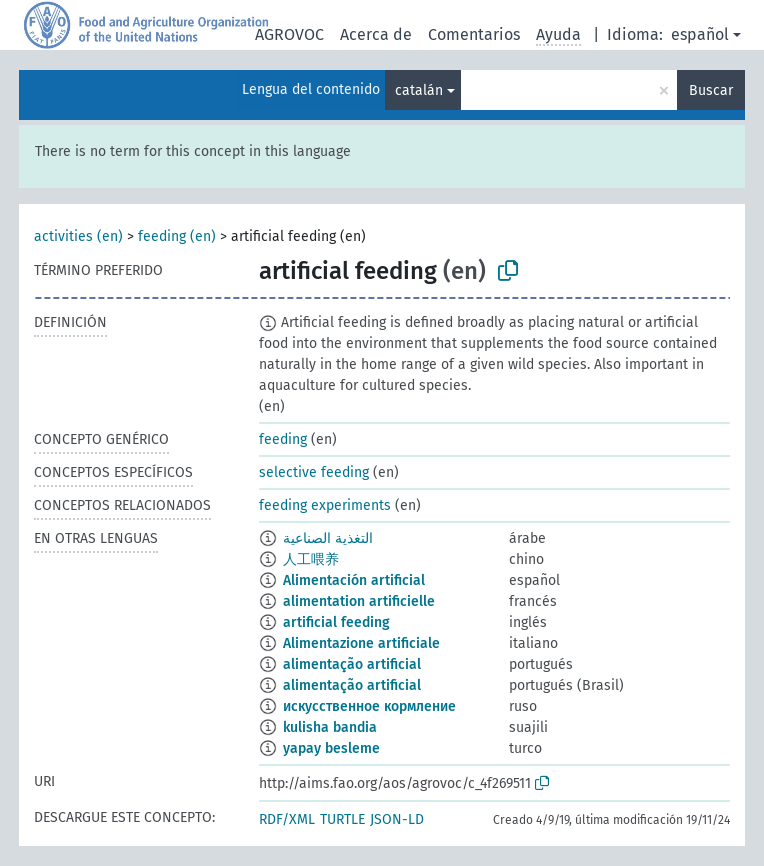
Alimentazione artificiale (361, 643)
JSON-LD (397, 819)
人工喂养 (311, 559)
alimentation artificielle (359, 601)
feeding (283, 439)
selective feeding (314, 472)
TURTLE (342, 819)
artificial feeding (336, 622)
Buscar (711, 90)
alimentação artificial (352, 664)
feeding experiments (325, 505)
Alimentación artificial (354, 580)
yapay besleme (331, 748)
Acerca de (376, 34)
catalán (419, 90)
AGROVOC (289, 34)
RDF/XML (287, 819)
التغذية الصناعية (328, 538)
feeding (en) (177, 236)
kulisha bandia (330, 727)
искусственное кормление (369, 706)
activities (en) (78, 236)
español (700, 34)
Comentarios (474, 34)
